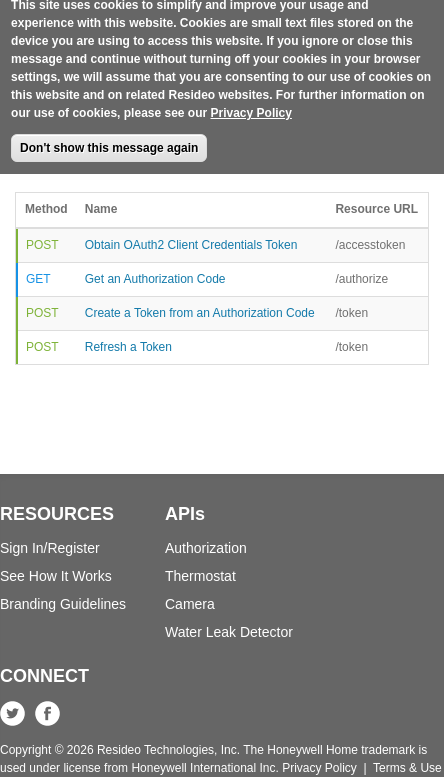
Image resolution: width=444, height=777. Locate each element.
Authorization (206, 548)
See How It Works (56, 576)
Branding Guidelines (63, 604)
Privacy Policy (251, 101)
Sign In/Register (50, 548)
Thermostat (200, 576)
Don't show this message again (109, 136)
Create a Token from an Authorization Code (200, 313)
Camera (190, 604)
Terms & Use (407, 768)
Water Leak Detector (229, 632)
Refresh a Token (128, 347)
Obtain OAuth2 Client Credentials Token (191, 245)
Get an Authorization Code (155, 279)
